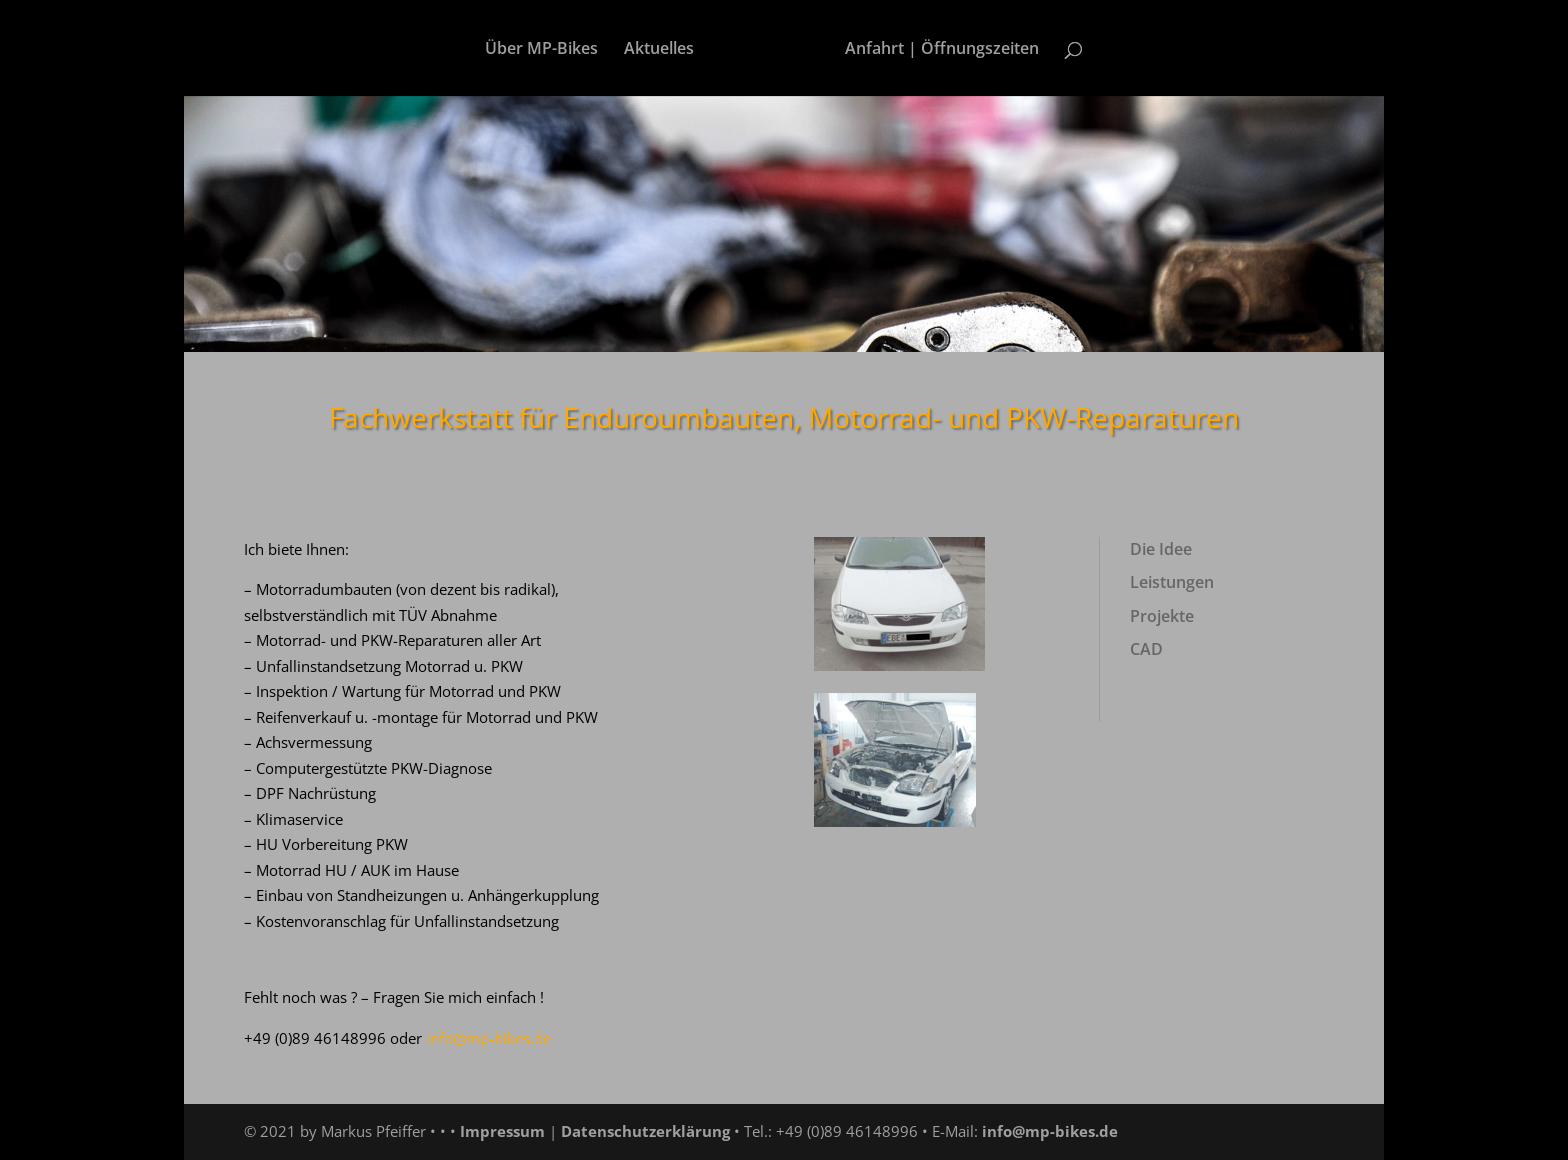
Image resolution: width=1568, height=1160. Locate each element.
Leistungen (1172, 582)
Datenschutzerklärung (645, 1131)
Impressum (502, 1131)
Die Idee (1161, 549)
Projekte (1162, 616)
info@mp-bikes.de (1050, 1131)
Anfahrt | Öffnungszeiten (942, 50)
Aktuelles (659, 50)
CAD (1146, 649)
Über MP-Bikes (541, 50)
